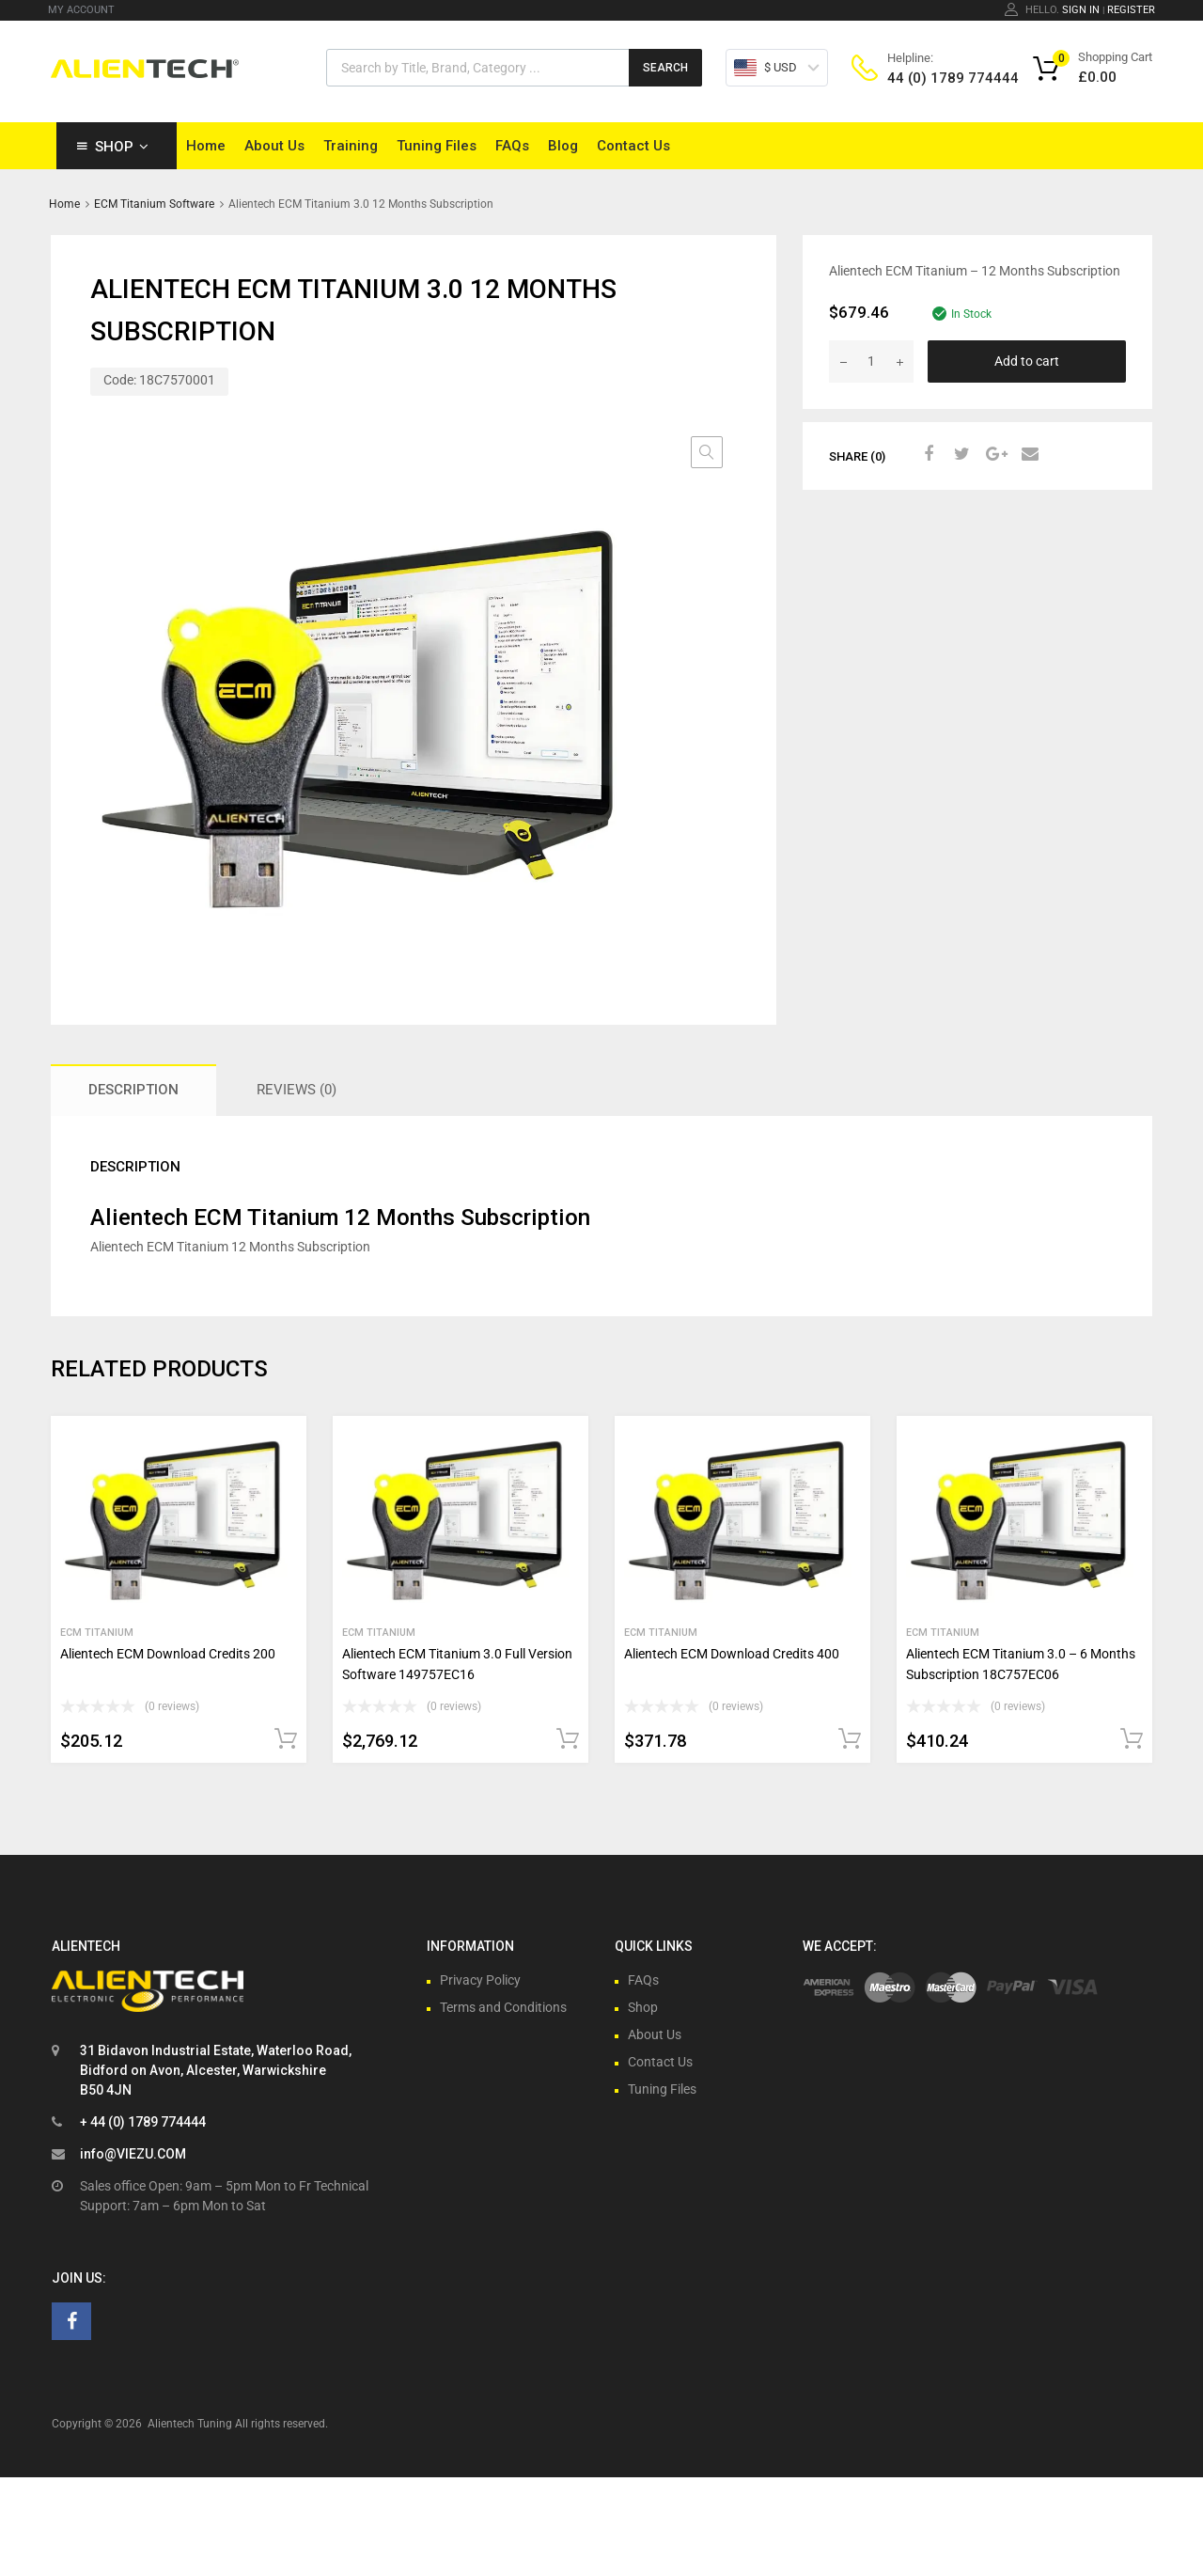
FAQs (512, 145)
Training (350, 145)
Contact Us (633, 145)
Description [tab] (133, 1089)
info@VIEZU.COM (133, 2153)
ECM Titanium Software (154, 204)
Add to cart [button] (285, 1739)
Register (1131, 10)
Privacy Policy (480, 1979)
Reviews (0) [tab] (296, 1089)
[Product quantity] (871, 361)
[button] (707, 452)
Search (665, 67)
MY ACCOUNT (81, 10)
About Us (274, 145)
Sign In (1081, 10)
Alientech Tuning (190, 2423)
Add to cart (1026, 361)
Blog (563, 145)
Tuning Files (437, 145)
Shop (121, 146)
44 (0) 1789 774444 (933, 78)
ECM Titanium (96, 1632)
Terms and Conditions (503, 2007)
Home (206, 145)
